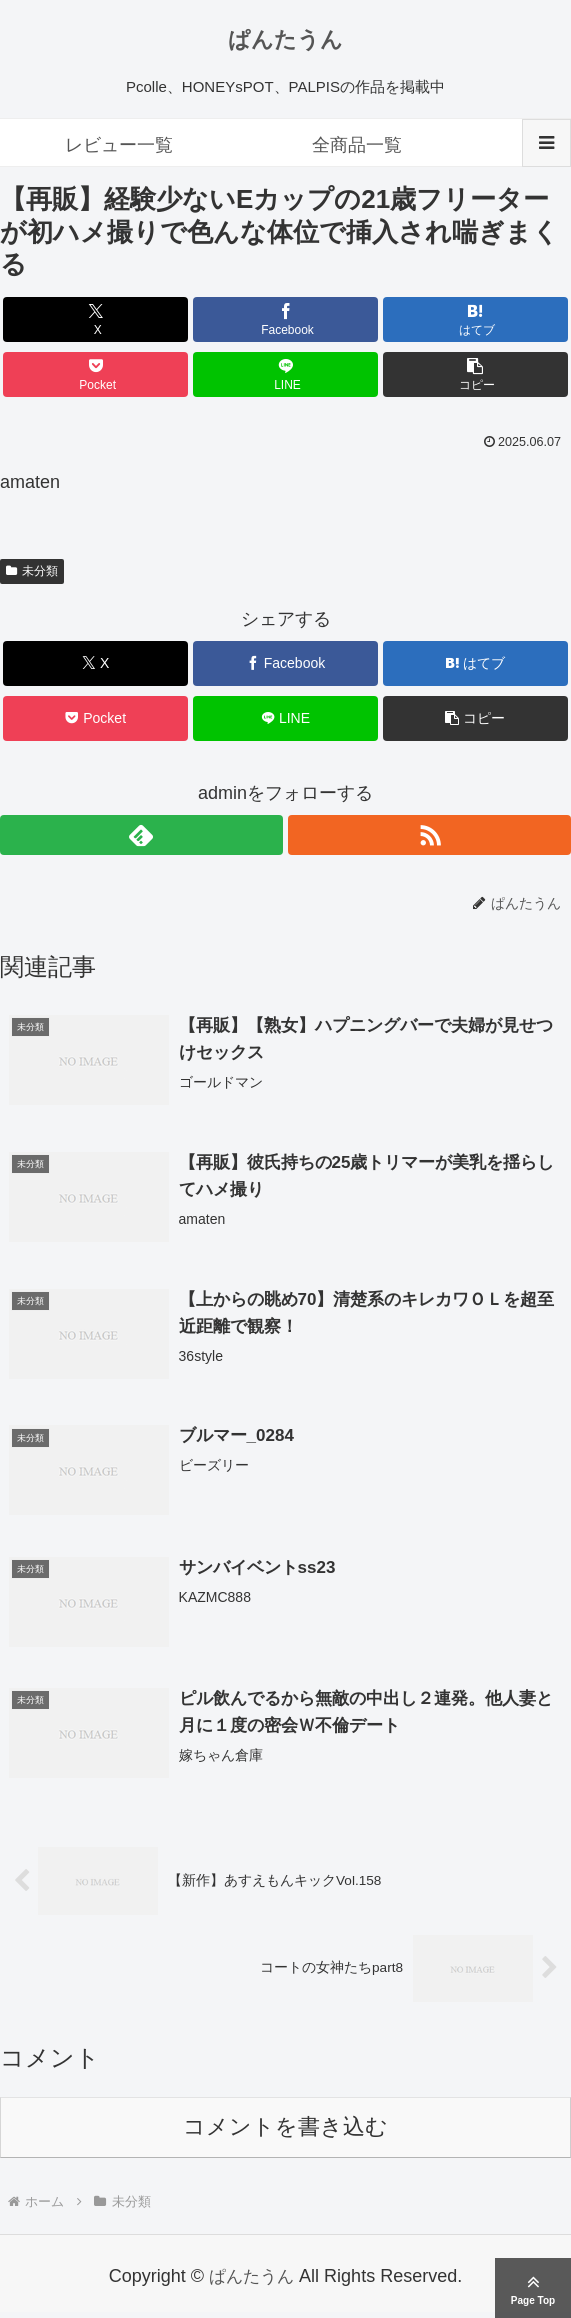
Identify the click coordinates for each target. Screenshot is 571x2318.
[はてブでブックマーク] (476, 319)
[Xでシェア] (96, 319)
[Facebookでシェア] (286, 319)
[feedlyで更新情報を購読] (141, 835)
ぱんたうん (285, 39)
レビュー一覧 (119, 145)
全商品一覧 (357, 145)
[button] (476, 374)
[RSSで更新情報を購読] (429, 835)
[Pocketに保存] (96, 374)
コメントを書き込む (285, 2132)
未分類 (32, 571)
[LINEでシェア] (286, 374)
